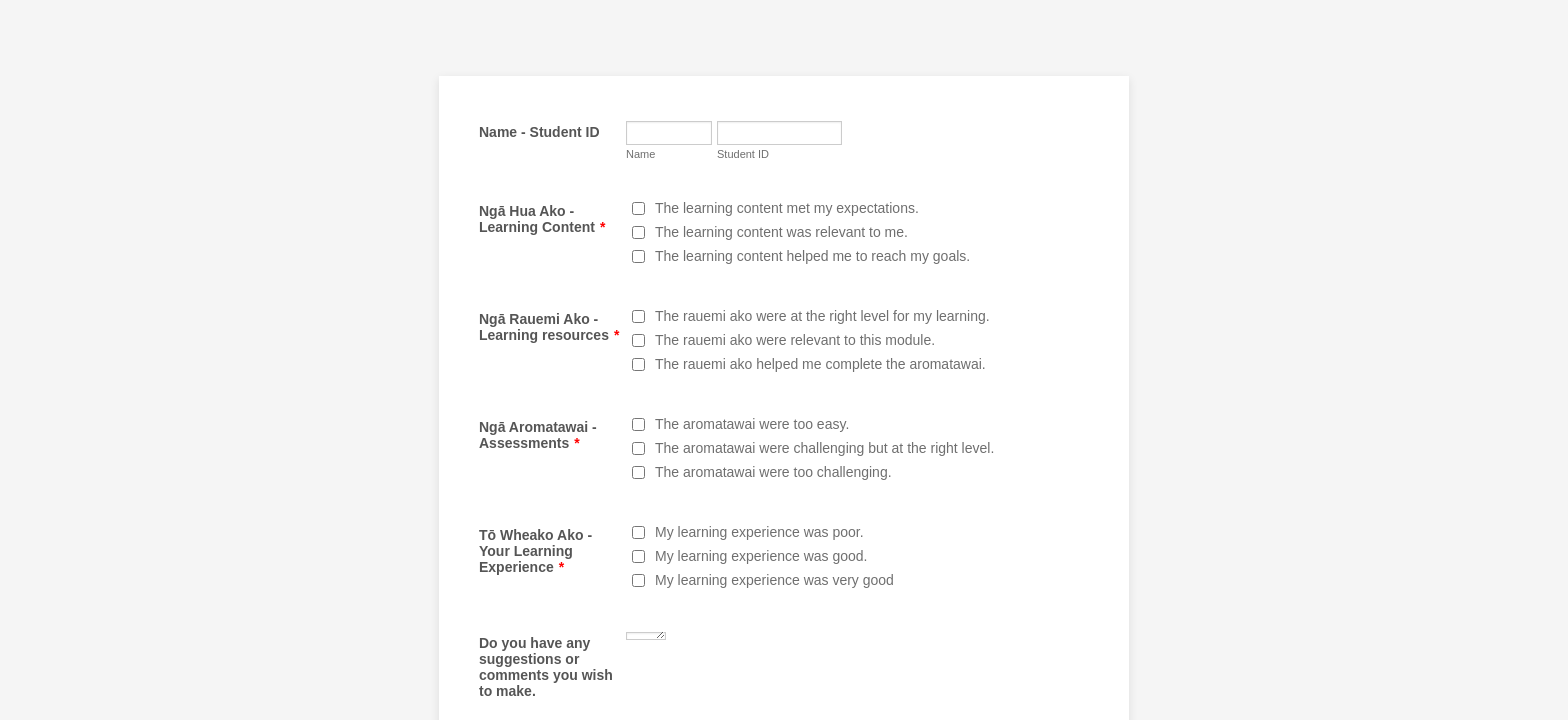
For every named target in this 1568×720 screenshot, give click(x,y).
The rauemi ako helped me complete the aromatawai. (820, 364)
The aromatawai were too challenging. (773, 472)
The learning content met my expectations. (787, 208)
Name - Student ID (539, 132)
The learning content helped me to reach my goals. (812, 256)
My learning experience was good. (761, 556)
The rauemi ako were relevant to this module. (795, 340)
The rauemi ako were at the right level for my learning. (822, 316)
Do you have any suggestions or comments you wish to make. (546, 667)
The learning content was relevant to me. (781, 232)
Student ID (743, 154)
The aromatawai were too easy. (752, 424)
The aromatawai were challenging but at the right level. (824, 448)
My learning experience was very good (774, 580)
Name (640, 154)
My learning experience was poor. (759, 532)
